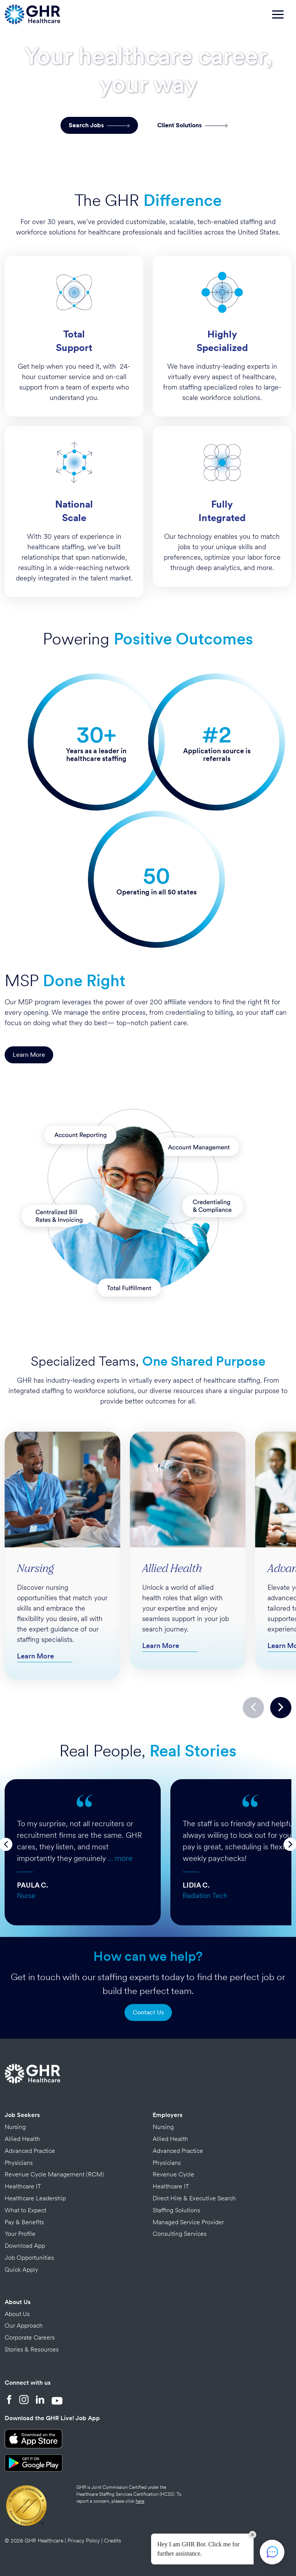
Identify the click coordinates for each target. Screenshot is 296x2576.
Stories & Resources (32, 2349)
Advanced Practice (30, 2150)
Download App (25, 2245)
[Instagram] (24, 2400)
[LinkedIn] (40, 2400)
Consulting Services (180, 2233)
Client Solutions (192, 125)
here (140, 2501)
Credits (112, 2540)
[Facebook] (9, 2400)
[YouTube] (57, 2400)
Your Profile (20, 2233)
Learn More (29, 1054)
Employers (167, 2115)
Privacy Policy (83, 2540)
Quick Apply (21, 2269)
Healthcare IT (23, 2186)
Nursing (15, 2127)
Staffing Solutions (176, 2210)
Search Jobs (99, 125)
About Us (17, 2302)
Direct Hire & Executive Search (194, 2198)
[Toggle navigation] (281, 18)
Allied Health (22, 2138)
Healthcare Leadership (35, 2198)
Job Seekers (22, 2115)
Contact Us (148, 2012)
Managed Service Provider (188, 2222)
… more (120, 1858)
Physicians (19, 2162)
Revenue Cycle (173, 2174)
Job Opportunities (29, 2257)
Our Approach (24, 2325)
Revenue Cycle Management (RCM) (54, 2174)
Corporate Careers (30, 2337)
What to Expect (25, 2210)
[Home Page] (32, 13)
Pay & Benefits (24, 2222)
